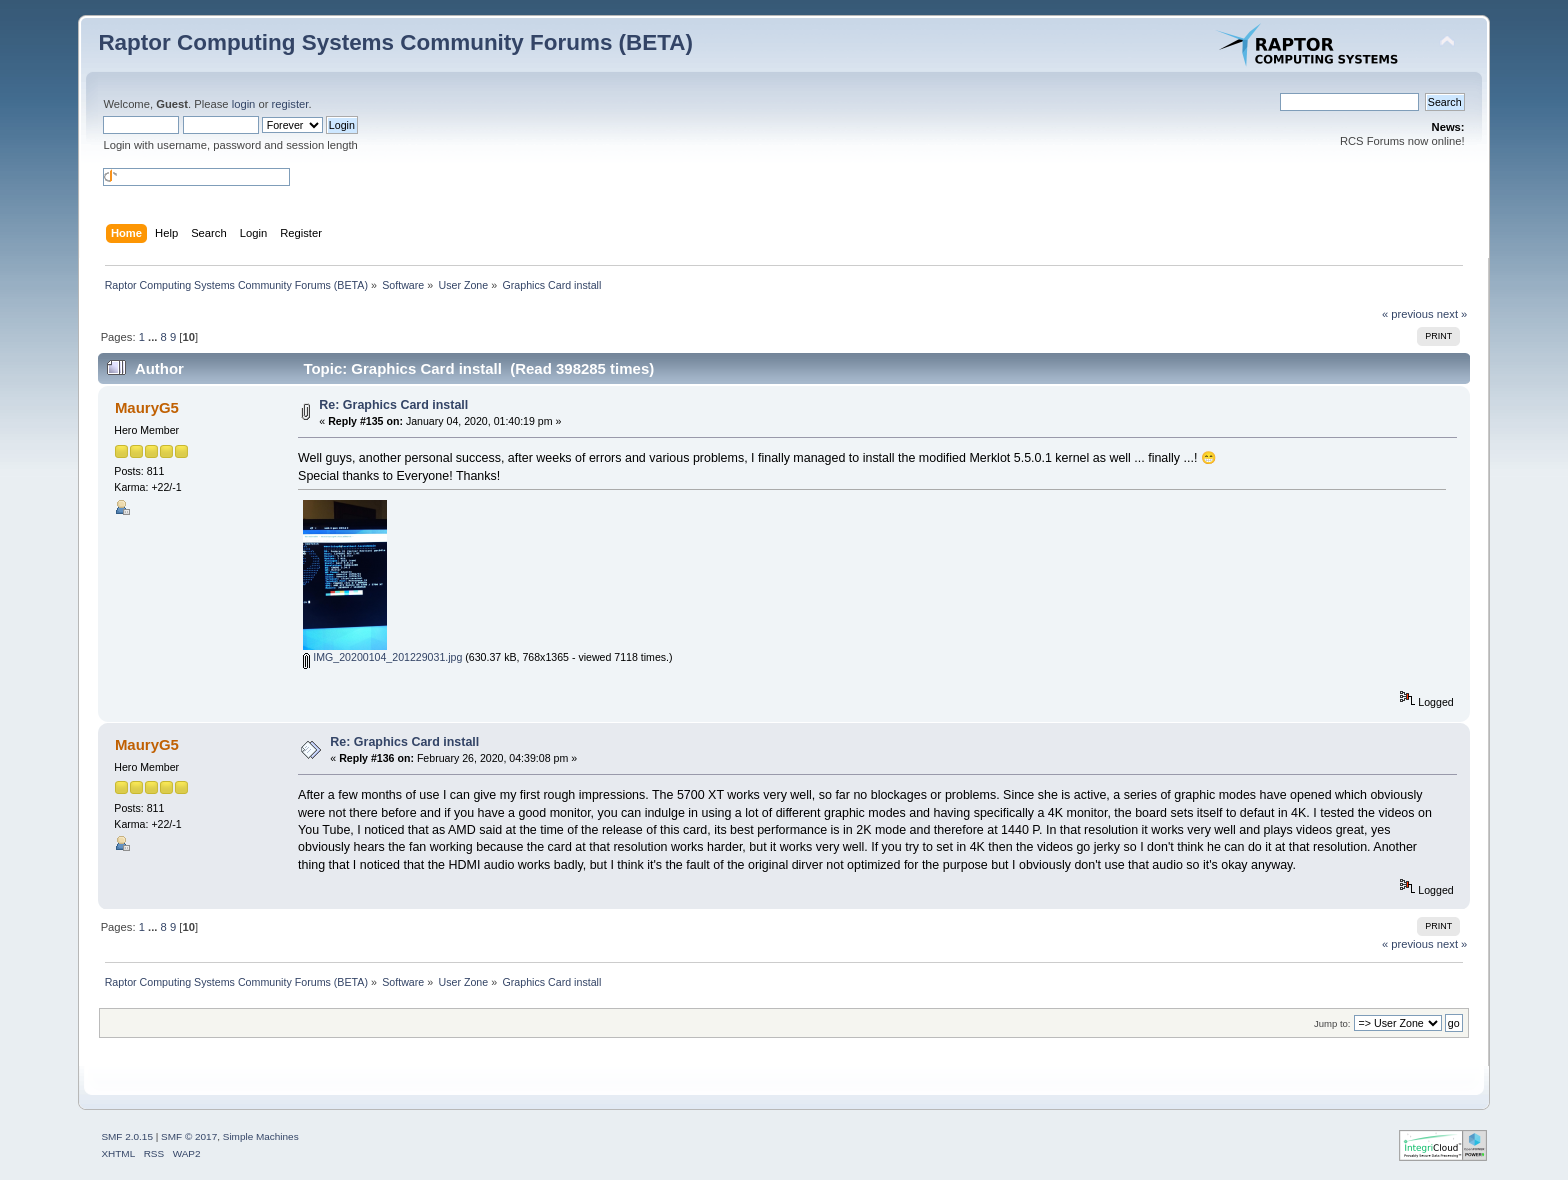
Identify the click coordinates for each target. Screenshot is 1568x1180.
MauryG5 (147, 407)
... (154, 337)
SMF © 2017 (189, 1136)
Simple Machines (261, 1136)
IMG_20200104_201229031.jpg (382, 657)
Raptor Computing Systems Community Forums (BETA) (395, 42)
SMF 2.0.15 (127, 1136)
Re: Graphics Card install (393, 405)
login (244, 104)
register (290, 104)
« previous (1408, 314)
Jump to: (1332, 1023)
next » (1452, 314)
